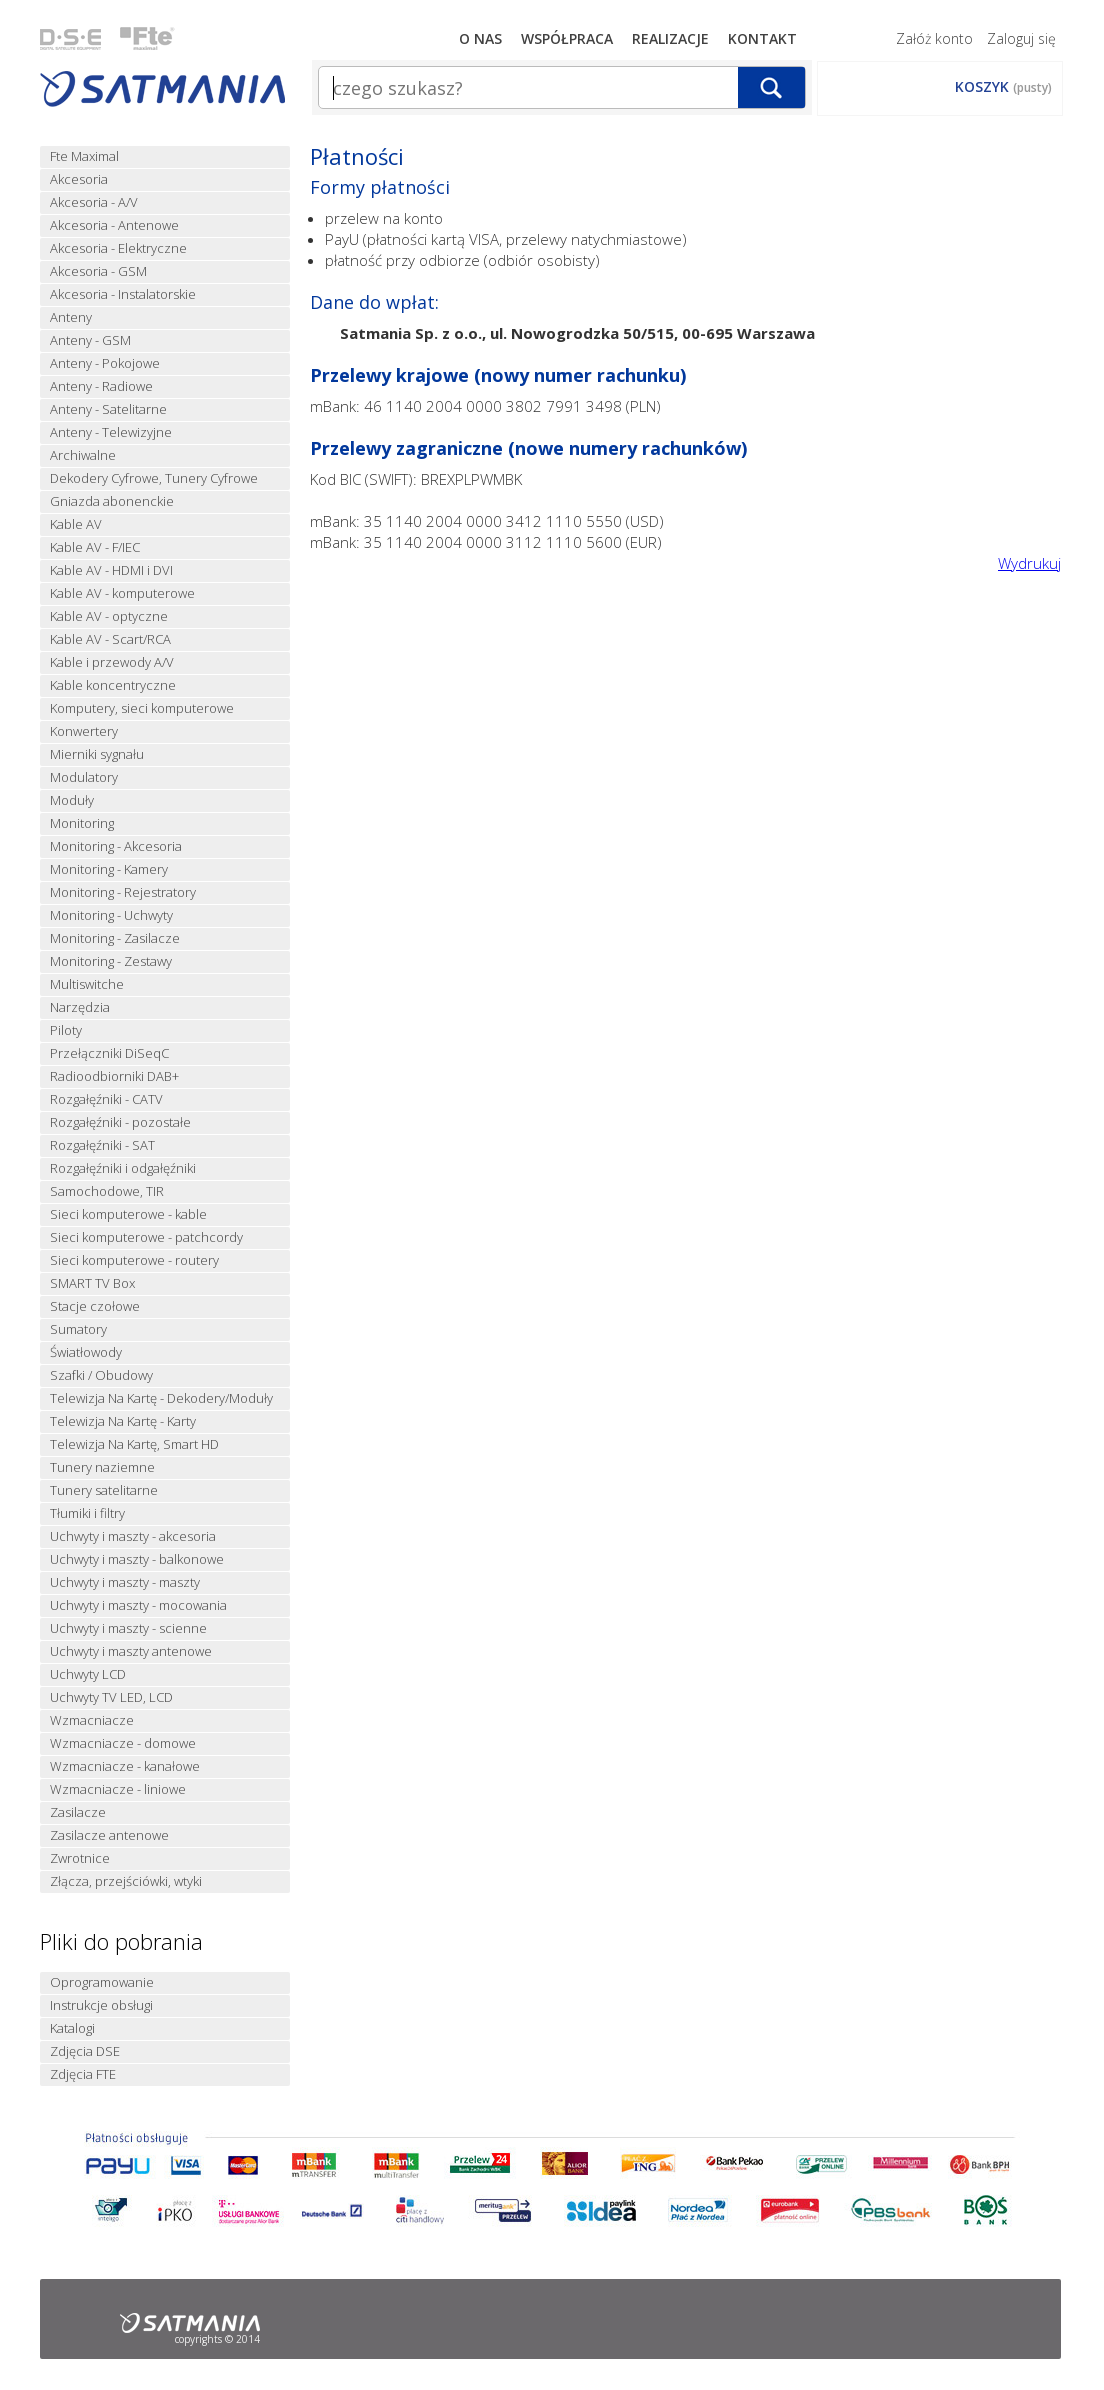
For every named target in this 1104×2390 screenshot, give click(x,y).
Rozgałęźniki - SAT (102, 1145)
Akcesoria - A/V (94, 202)
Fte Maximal (84, 156)
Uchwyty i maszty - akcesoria (133, 1536)
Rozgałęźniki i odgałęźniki (123, 1168)
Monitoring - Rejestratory (123, 892)
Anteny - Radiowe (101, 386)
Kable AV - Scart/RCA (110, 639)
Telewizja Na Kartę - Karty (123, 1421)
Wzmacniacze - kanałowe (125, 1766)
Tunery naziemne (102, 1467)
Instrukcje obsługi (101, 2005)
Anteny (71, 317)
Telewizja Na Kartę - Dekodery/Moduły (161, 1398)
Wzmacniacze (92, 1720)
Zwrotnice (80, 1858)
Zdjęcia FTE (83, 2074)
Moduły (72, 800)
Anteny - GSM (90, 340)
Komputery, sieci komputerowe (142, 708)
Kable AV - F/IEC (95, 547)
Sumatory (78, 1329)
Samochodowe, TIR (107, 1191)
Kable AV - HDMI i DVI (111, 570)
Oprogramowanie (102, 1982)
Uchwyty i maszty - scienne (128, 1628)
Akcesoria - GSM (98, 271)
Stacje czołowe (95, 1306)
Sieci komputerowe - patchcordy (146, 1237)
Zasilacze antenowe (109, 1835)
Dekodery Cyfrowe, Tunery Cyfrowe (154, 478)
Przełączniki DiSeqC (109, 1053)
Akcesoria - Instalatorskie (123, 294)
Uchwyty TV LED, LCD (111, 1697)
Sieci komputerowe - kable (128, 1214)
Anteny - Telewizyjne (111, 432)
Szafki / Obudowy (101, 1375)
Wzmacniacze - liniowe (118, 1789)
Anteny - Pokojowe (105, 363)
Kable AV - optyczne (109, 616)
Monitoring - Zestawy (111, 961)
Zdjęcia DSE (85, 2051)
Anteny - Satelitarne (108, 409)
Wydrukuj (1029, 563)
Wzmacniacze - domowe (123, 1743)
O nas (480, 38)
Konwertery (84, 731)
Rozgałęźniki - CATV (106, 1099)
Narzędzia (80, 1007)
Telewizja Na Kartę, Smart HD (134, 1444)
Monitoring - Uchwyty (111, 915)
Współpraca (567, 38)
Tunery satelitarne (104, 1490)
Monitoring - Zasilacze (115, 938)
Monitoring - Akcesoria (116, 846)
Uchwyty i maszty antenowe (131, 1651)
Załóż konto (934, 38)
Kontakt (762, 38)
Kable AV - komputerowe (122, 593)
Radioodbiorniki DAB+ (114, 1076)
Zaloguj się (1021, 38)
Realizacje (670, 38)
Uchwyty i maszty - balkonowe (137, 1559)
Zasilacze (78, 1812)
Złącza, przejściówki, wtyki (126, 1881)
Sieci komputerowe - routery (134, 1260)
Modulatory (84, 777)
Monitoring (82, 823)
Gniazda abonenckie (112, 501)
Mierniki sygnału (97, 754)
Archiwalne (83, 455)
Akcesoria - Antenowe (114, 225)
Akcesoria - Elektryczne (118, 248)
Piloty (66, 1030)
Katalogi (72, 2028)
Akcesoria (79, 179)
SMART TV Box (92, 1283)
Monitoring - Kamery (109, 869)
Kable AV (76, 524)
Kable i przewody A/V (112, 662)
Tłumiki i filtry (87, 1513)
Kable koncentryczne (113, 685)
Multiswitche (87, 984)
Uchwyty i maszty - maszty (125, 1582)
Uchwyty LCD (88, 1674)
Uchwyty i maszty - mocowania (138, 1605)
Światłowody (86, 1352)
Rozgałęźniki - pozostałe (120, 1122)
